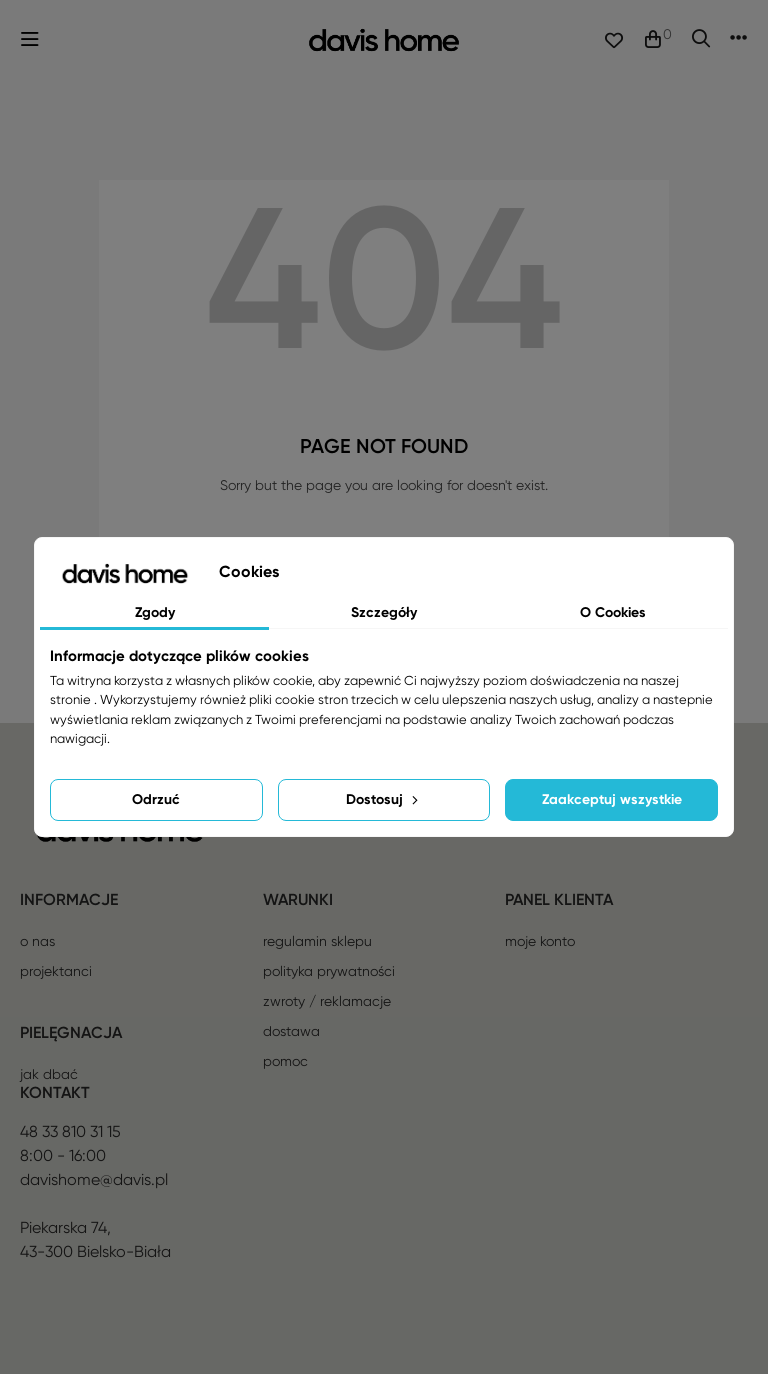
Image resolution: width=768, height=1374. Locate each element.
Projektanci (56, 971)
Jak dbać (49, 1074)
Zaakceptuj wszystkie (612, 799)
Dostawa (291, 1031)
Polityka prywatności (329, 971)
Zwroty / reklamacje (327, 1001)
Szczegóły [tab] (384, 612)
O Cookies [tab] (613, 612)
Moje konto (540, 941)
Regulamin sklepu (317, 941)
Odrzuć (156, 799)
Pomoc (285, 1061)
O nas (37, 941)
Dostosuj (384, 799)
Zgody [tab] (155, 612)
